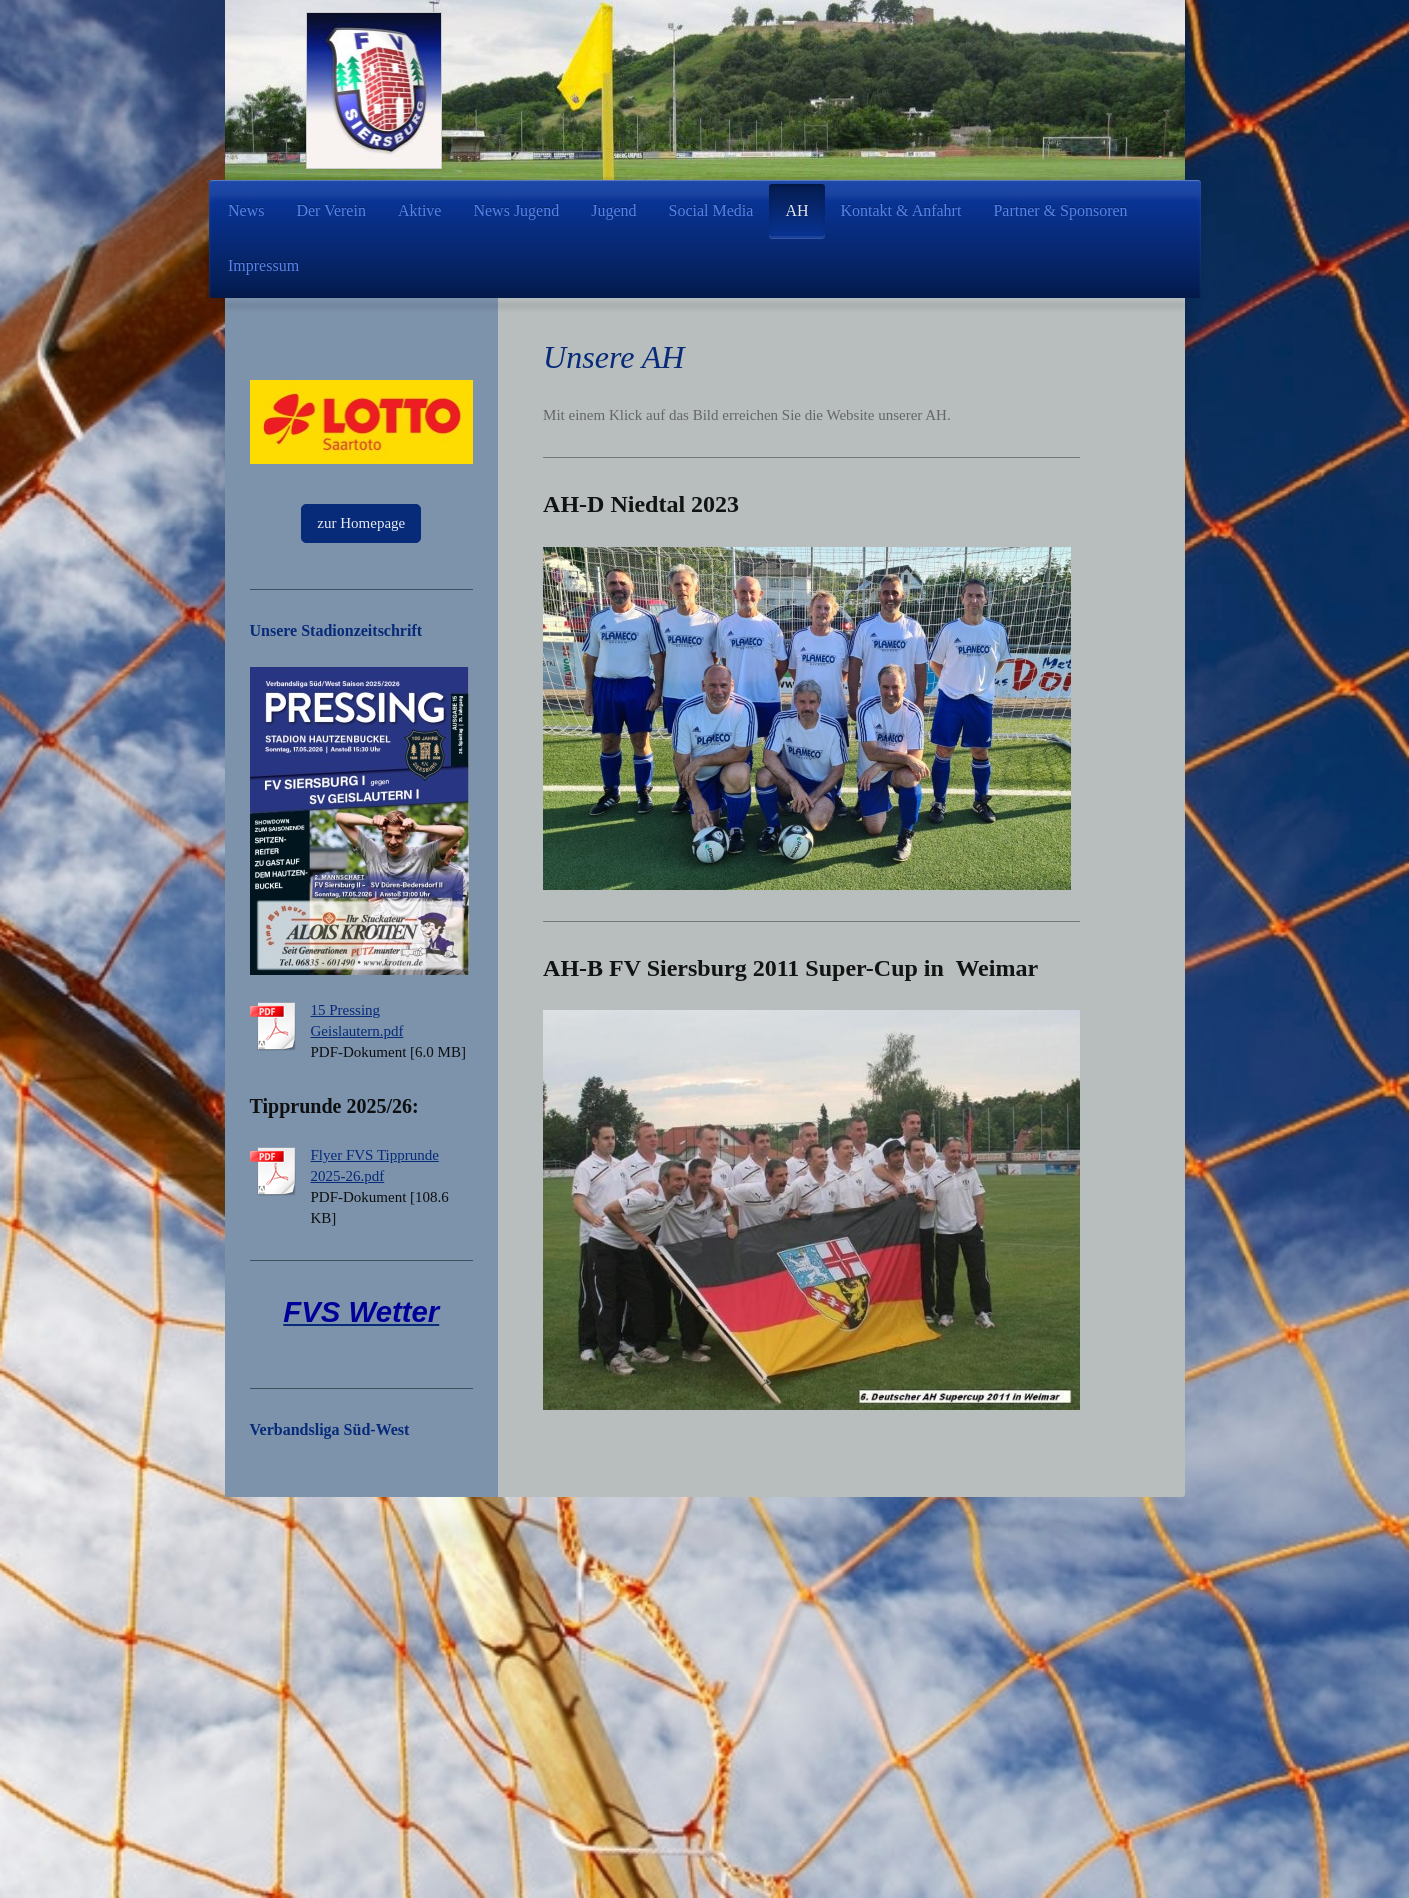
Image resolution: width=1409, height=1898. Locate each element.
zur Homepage (361, 523)
